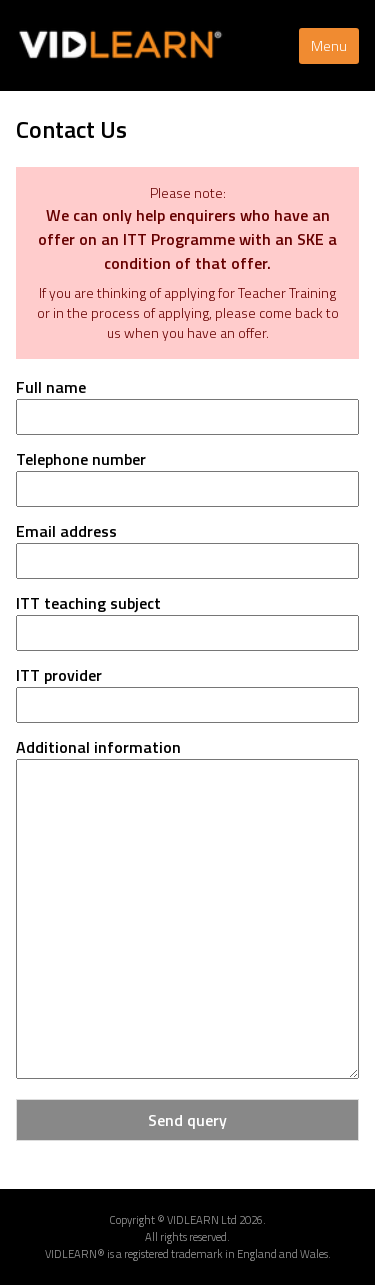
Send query (187, 1120)
